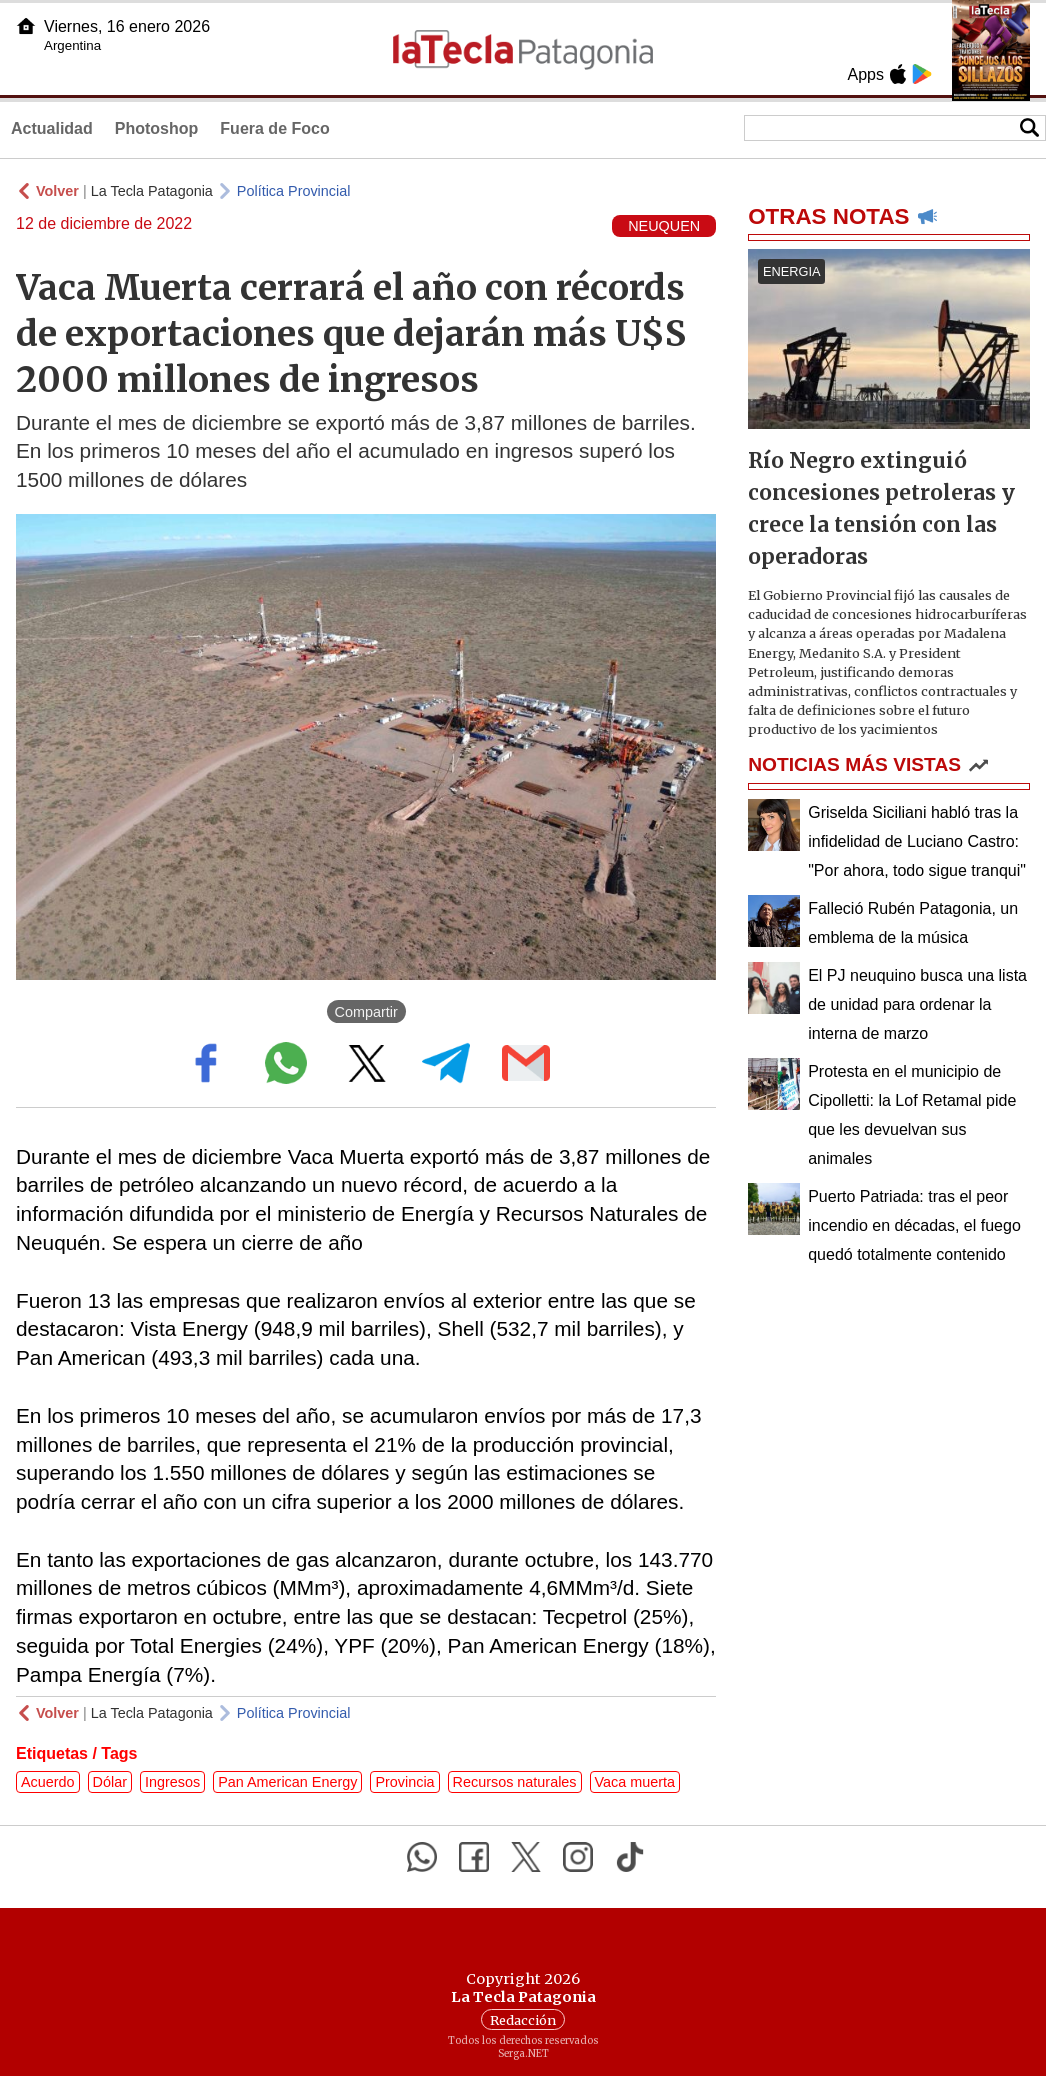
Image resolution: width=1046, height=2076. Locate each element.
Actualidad (52, 128)
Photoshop (157, 128)
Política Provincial (294, 191)
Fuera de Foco (274, 128)
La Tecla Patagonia (152, 191)
